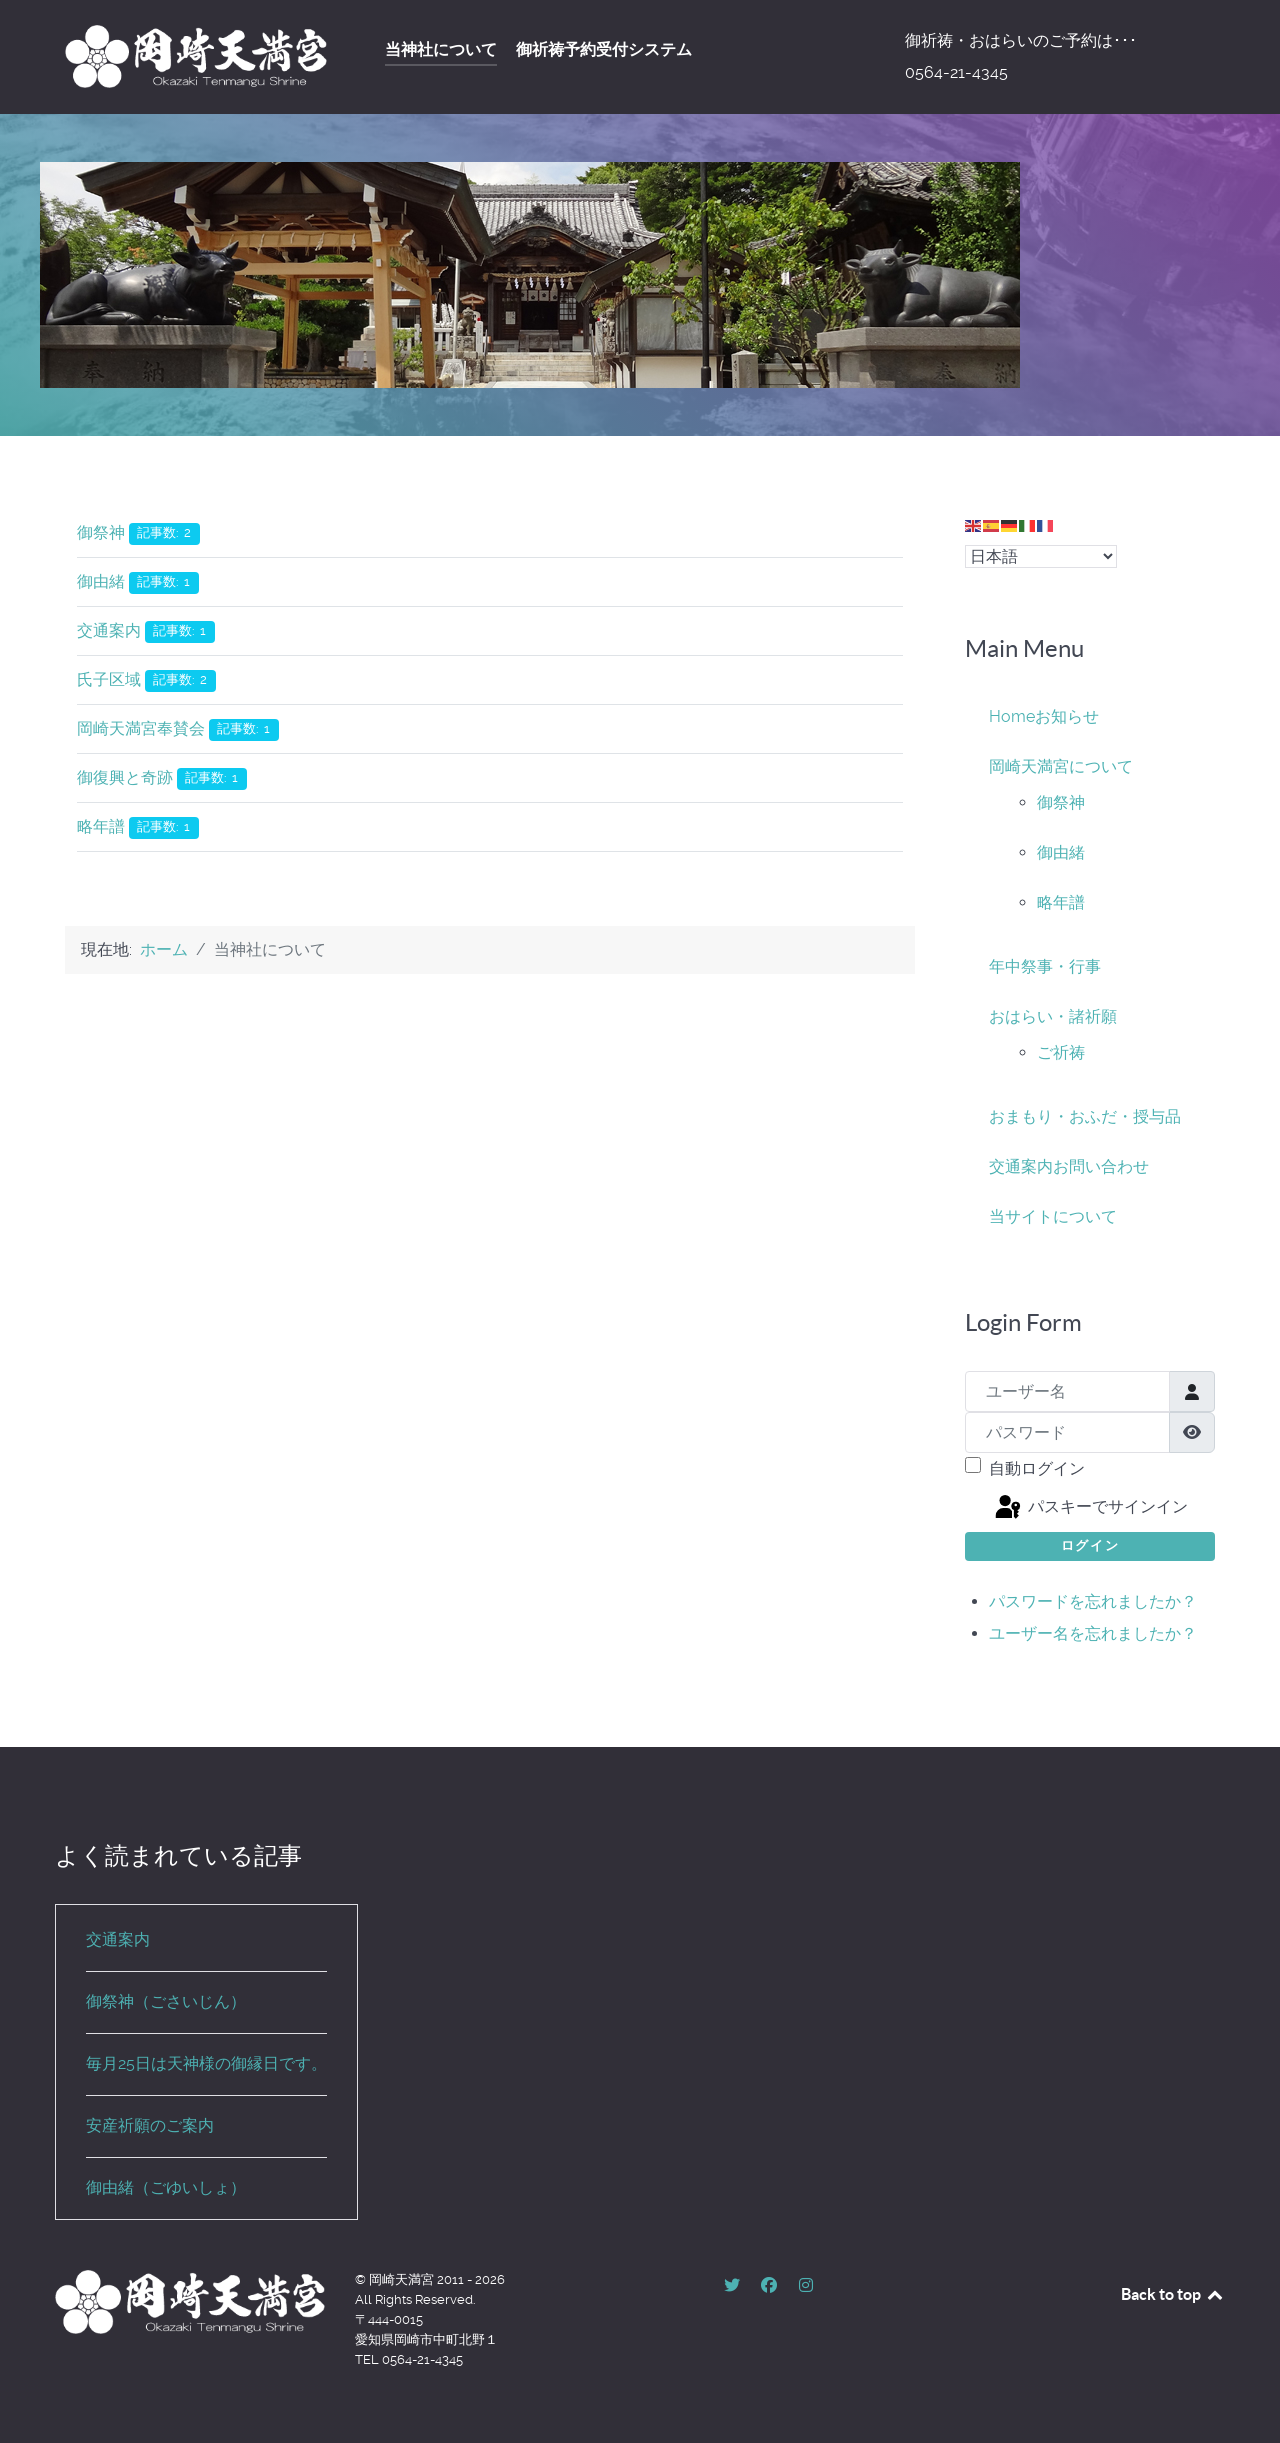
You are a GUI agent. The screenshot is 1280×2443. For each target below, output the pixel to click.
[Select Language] (1041, 556)
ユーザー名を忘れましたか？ (1093, 1633)
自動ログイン (1037, 1468)
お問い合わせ (1101, 1166)
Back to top (1173, 2294)
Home (1012, 716)
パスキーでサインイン (1090, 1508)
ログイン (1090, 1545)
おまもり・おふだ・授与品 (1085, 1116)
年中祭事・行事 (1045, 966)
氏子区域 (109, 679)
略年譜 (101, 826)
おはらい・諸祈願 (1053, 1016)
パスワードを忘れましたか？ (1093, 1601)
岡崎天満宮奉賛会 (141, 728)
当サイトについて (1053, 1216)
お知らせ (1067, 716)
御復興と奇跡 (125, 777)
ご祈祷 (1061, 1052)
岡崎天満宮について (1061, 766)
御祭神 (101, 532)
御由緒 (101, 581)
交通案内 (109, 630)
